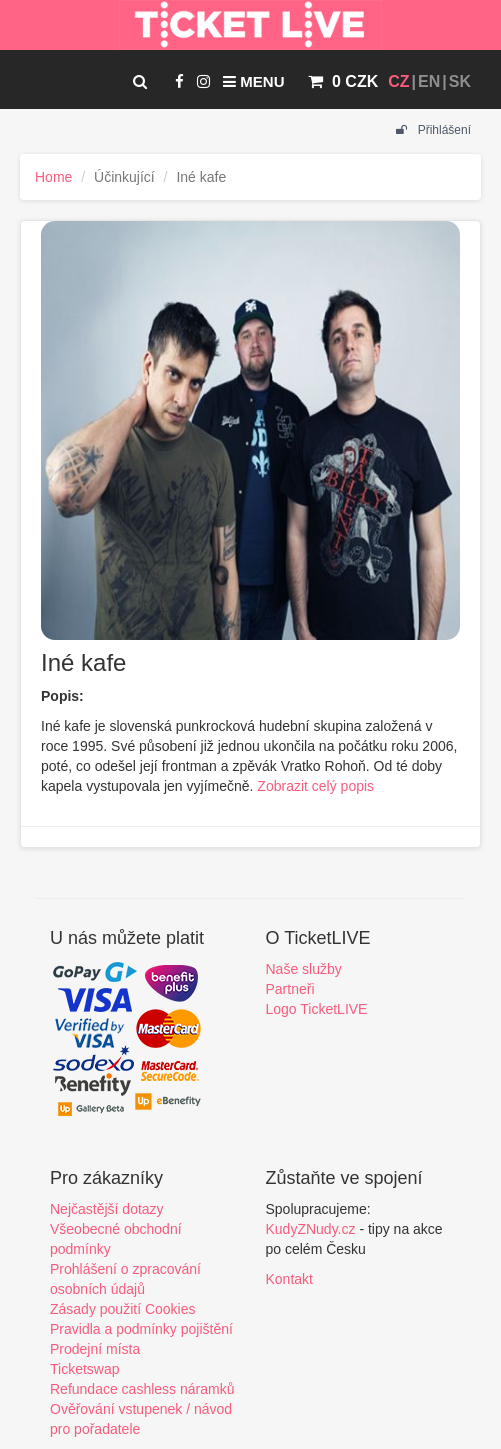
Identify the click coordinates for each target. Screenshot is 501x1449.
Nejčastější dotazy (107, 1209)
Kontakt (289, 1279)
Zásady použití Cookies (123, 1309)
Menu (253, 81)
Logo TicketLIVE (317, 1009)
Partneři (290, 989)
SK (460, 81)
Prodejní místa (95, 1349)
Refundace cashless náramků (142, 1389)
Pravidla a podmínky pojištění (141, 1329)
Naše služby (304, 969)
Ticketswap (85, 1369)
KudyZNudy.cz (311, 1229)
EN (429, 81)
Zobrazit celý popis (315, 786)
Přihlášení (433, 130)
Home (53, 177)
